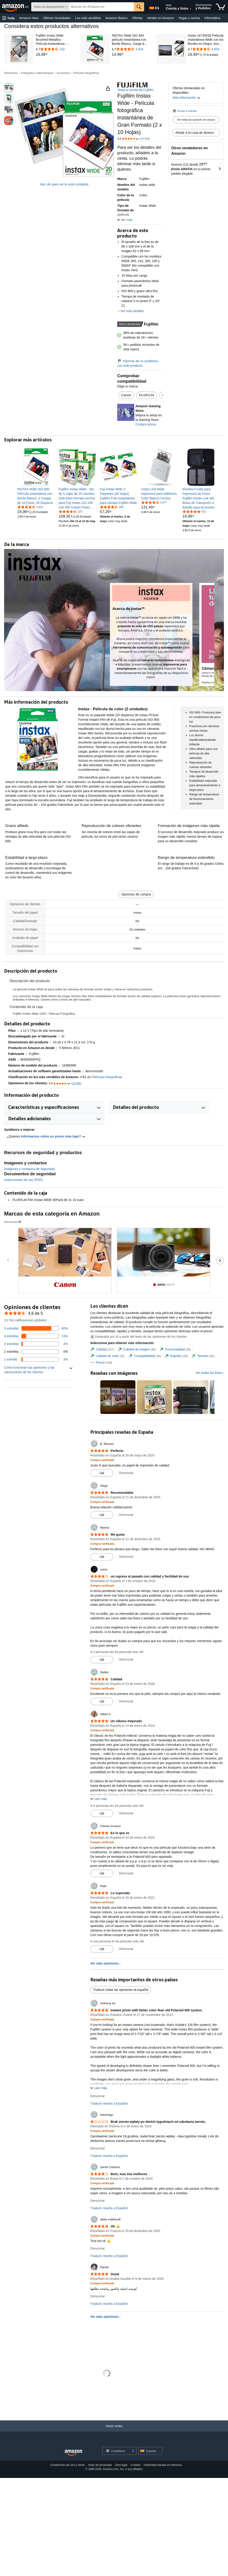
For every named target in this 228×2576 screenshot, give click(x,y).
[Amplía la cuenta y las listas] (190, 8)
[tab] (102, 1429)
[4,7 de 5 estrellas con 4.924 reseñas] (130, 49)
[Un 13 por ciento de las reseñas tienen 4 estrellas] (36, 1415)
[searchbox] (101, 7)
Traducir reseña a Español (109, 2183)
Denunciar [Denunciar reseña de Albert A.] (126, 1893)
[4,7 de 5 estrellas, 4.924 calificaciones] (30, 507)
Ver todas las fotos (209, 1452)
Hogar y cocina (189, 18)
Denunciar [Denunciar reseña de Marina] (126, 1636)
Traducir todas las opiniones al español (120, 2069)
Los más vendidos (88, 18)
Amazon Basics (116, 18)
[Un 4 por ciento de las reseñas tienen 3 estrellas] (36, 1423)
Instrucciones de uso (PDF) (23, 1259)
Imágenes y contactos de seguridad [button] (29, 1248)
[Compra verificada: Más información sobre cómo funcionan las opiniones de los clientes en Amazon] (102, 1539)
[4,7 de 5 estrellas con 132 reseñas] (54, 49)
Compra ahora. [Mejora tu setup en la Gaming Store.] (146, 424)
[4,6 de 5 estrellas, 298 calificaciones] (111, 507)
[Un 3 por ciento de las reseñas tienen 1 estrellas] (36, 1439)
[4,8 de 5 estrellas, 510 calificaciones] (194, 511)
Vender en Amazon (160, 18)
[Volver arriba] (114, 2510)
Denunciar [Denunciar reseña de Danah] (97, 2376)
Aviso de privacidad (100, 2544)
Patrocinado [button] (13, 1301)
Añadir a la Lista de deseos (194, 132)
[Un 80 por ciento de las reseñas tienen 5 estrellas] (36, 1408)
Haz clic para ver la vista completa (64, 184)
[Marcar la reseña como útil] (102, 1552)
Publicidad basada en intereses (163, 2544)
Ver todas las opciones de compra (196, 119)
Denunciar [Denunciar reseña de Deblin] (126, 1781)
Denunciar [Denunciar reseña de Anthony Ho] (97, 2175)
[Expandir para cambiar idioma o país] (133, 2531)
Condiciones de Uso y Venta (67, 2544)
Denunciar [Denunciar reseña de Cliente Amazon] (126, 1953)
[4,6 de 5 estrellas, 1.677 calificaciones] (154, 502)
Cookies (135, 2544)
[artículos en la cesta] (220, 7)
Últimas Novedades (56, 18)
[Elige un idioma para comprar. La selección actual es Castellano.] (116, 2530)
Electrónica (11, 73)
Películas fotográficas (86, 73)
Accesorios (63, 73)
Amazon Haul (28, 18)
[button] (8, 18)
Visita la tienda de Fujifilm (135, 90)
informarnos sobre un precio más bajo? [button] (53, 1216)
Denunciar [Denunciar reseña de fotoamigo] (97, 2228)
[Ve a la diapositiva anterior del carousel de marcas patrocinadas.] (8, 1340)
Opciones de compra (136, 974)
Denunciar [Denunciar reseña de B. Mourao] (126, 1552)
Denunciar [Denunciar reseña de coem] (126, 1739)
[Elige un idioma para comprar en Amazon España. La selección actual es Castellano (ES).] (153, 7)
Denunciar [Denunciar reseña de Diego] (126, 1594)
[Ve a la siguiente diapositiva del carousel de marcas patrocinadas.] (220, 1340)
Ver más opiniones (104, 2043)
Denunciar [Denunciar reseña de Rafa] (126, 2028)
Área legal (121, 2544)
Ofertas (137, 18)
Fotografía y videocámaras (37, 73)
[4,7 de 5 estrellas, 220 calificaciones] (70, 511)
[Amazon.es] (15, 7)
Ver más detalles (132, 311)
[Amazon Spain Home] (73, 2532)
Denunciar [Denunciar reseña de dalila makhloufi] (97, 2328)
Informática (212, 18)
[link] (54, 54)
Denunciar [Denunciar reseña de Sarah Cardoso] (97, 2280)
